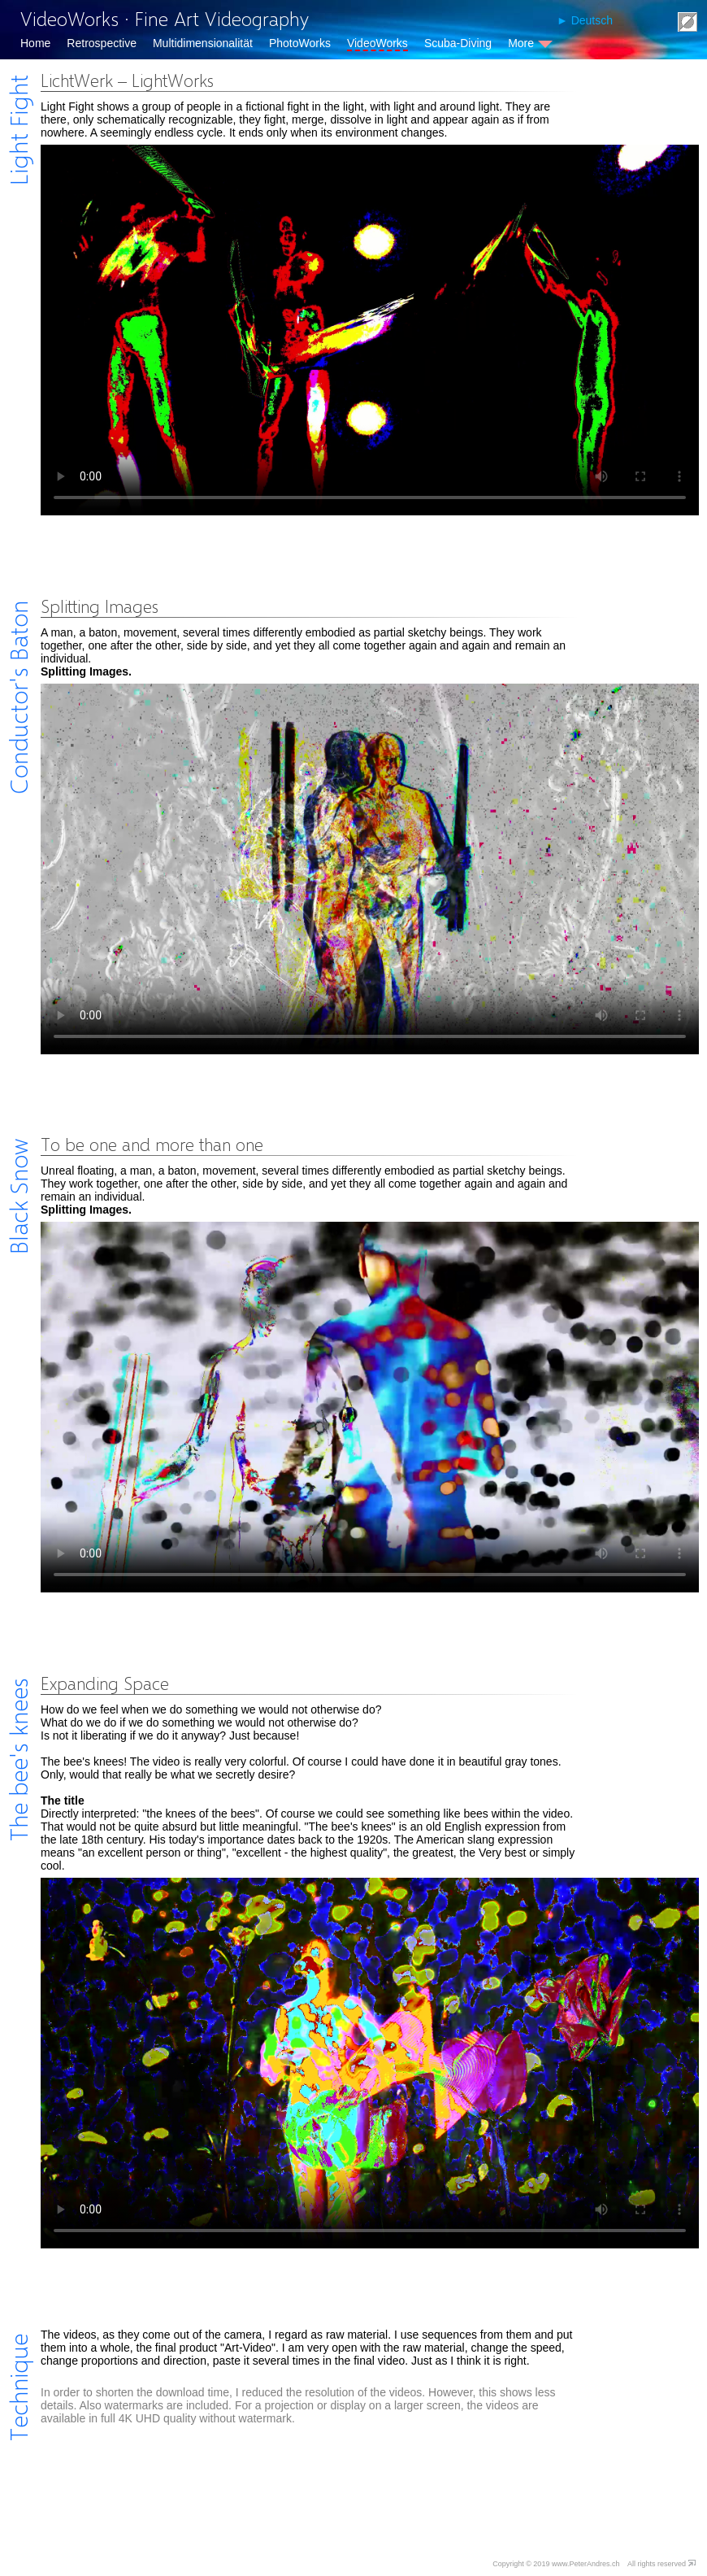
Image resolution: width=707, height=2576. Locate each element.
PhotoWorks (300, 43)
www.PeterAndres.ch (586, 2564)
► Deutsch (585, 20)
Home (35, 43)
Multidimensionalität (203, 43)
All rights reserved (656, 2564)
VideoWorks (377, 43)
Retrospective (102, 43)
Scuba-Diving (458, 43)
